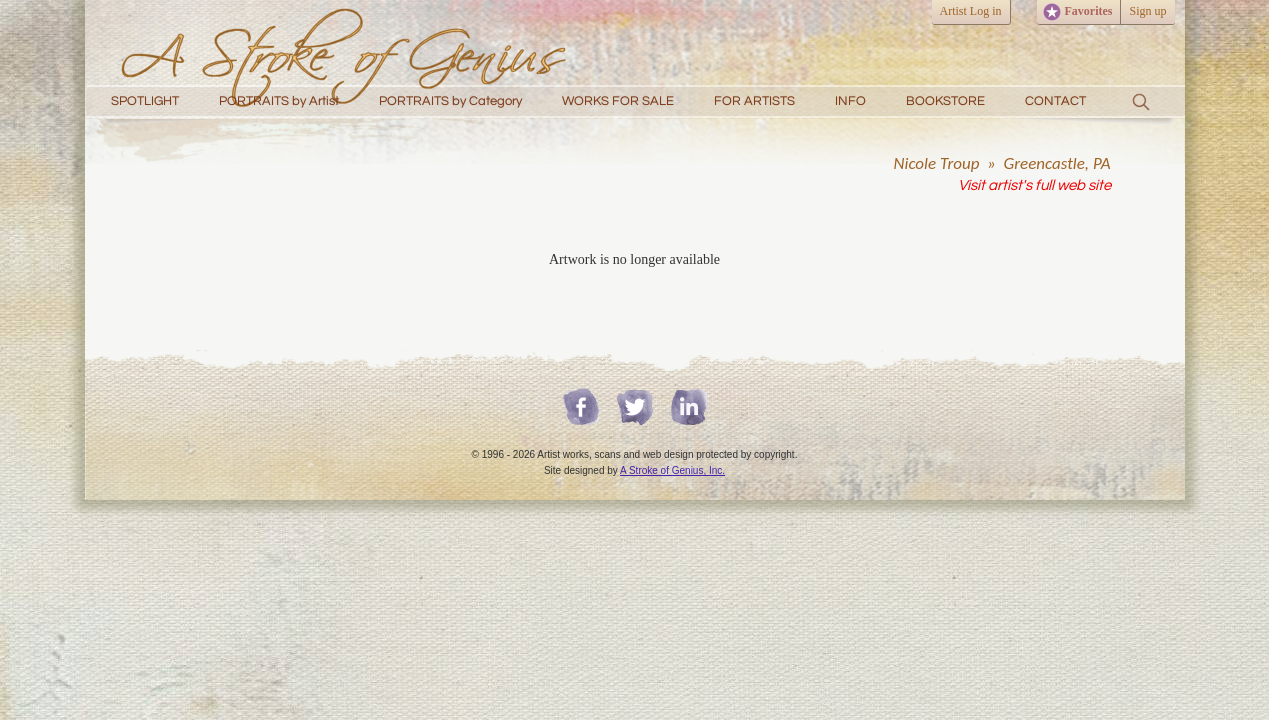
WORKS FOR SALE (618, 101)
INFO (850, 101)
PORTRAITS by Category (450, 101)
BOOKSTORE (945, 101)
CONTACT (1055, 101)
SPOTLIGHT (145, 101)
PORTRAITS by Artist (279, 101)
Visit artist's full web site (1034, 185)
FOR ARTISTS (754, 101)
